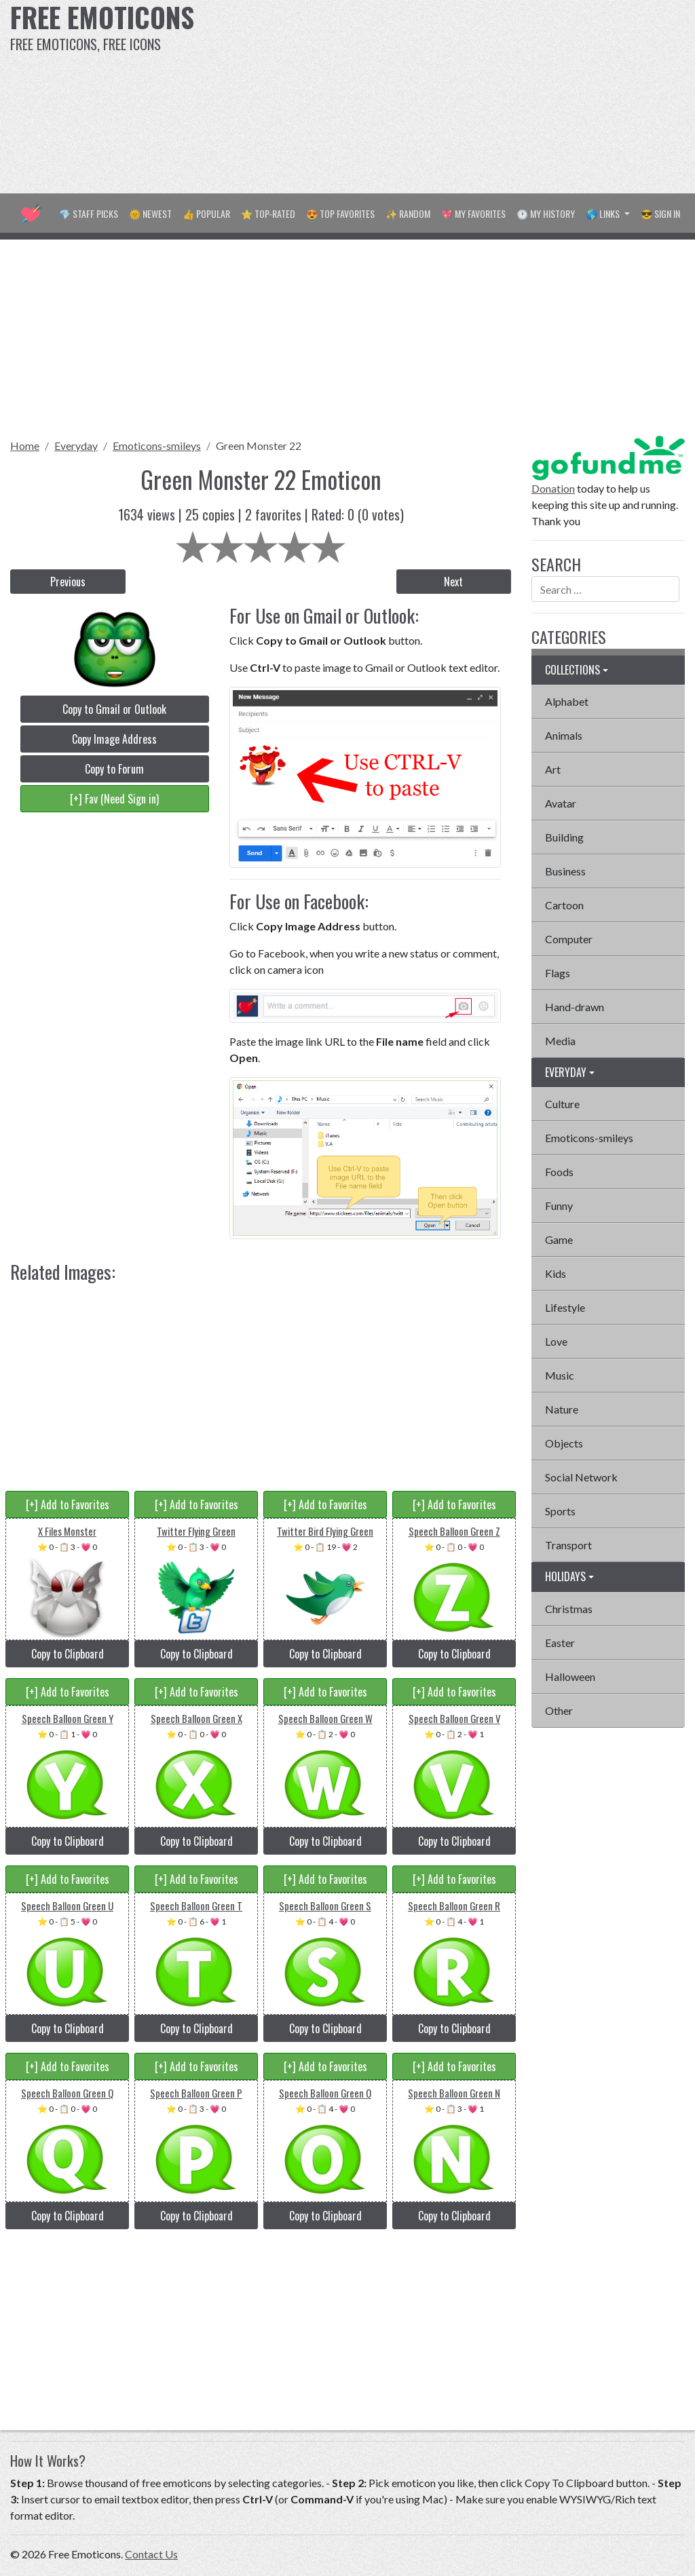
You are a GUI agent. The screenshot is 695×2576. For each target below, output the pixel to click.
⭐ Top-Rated (268, 213)
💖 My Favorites (473, 213)
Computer (569, 938)
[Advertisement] (468, 95)
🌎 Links (604, 213)
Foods (559, 1171)
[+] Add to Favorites (67, 1504)
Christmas (569, 1608)
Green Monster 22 (258, 445)
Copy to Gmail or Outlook (114, 709)
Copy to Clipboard (67, 1654)
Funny (559, 1205)
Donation (553, 488)
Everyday (76, 445)
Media (560, 1040)
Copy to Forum (114, 769)
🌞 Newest (150, 213)
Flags (557, 972)
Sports (560, 1510)
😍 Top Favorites (340, 213)
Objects (564, 1443)
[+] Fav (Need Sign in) (114, 799)
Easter (560, 1642)
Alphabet (566, 701)
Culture (562, 1103)
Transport (568, 1544)
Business (565, 871)
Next (453, 581)
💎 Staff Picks (88, 213)
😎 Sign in (660, 213)
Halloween (570, 1676)
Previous (68, 581)
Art (553, 769)
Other (559, 1710)
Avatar (560, 803)
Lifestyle (565, 1307)
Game (559, 1239)
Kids (555, 1273)
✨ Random (408, 213)
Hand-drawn (574, 1006)
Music (559, 1375)
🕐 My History (545, 213)
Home (24, 445)
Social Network (581, 1477)
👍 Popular (206, 213)
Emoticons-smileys (157, 445)
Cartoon (564, 904)
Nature (561, 1409)
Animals (563, 735)
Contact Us (151, 2553)
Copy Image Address (114, 739)
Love (556, 1341)
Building (564, 837)
